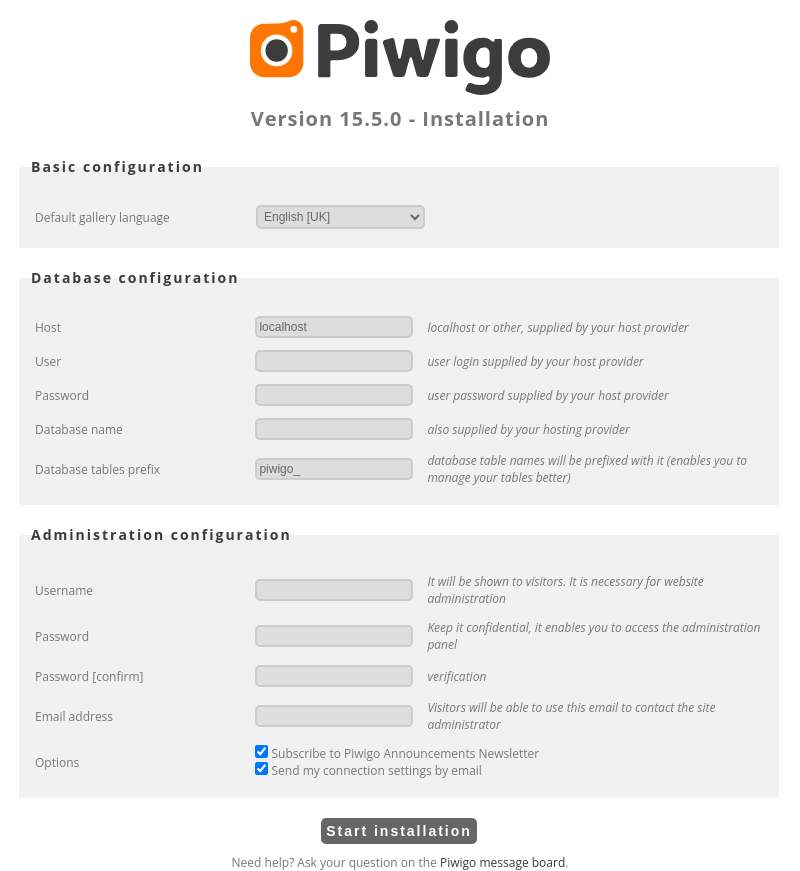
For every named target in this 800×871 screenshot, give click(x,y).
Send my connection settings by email (368, 770)
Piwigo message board (502, 862)
